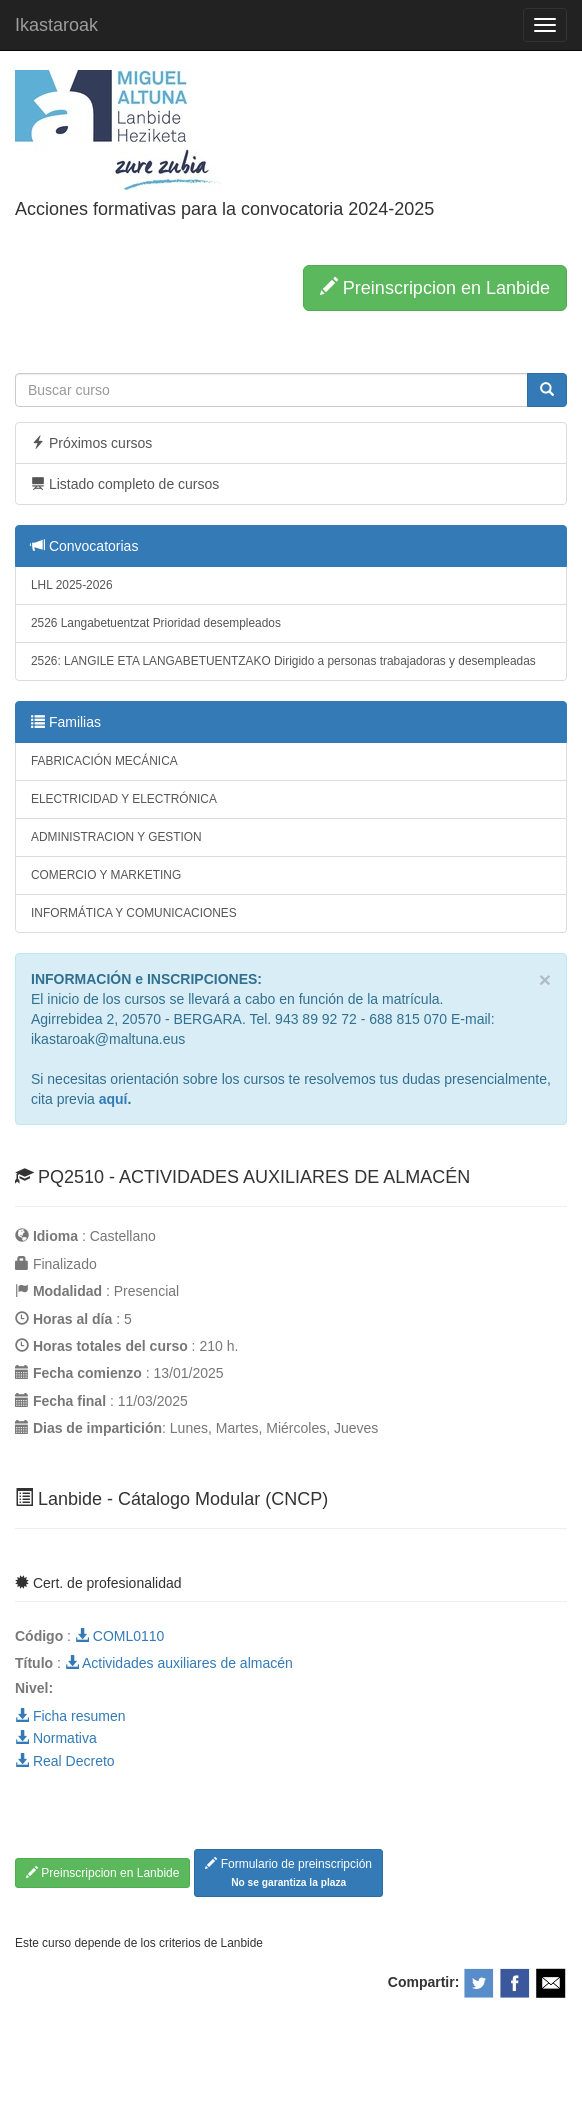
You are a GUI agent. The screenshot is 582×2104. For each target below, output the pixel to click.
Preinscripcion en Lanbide (435, 287)
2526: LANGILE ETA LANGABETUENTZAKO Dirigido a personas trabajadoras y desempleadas (283, 661)
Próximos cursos (91, 443)
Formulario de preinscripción (288, 1872)
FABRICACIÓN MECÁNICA (104, 761)
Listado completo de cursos (125, 484)
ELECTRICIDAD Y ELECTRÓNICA (124, 799)
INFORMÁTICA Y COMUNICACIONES (134, 913)
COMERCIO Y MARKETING (106, 875)
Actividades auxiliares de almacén (179, 1663)
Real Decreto (65, 1761)
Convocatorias (84, 546)
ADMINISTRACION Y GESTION (116, 837)
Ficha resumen (70, 1716)
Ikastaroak (56, 25)
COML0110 (119, 1636)
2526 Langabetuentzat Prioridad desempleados (156, 623)
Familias (66, 722)
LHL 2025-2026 (72, 585)
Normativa (56, 1738)
